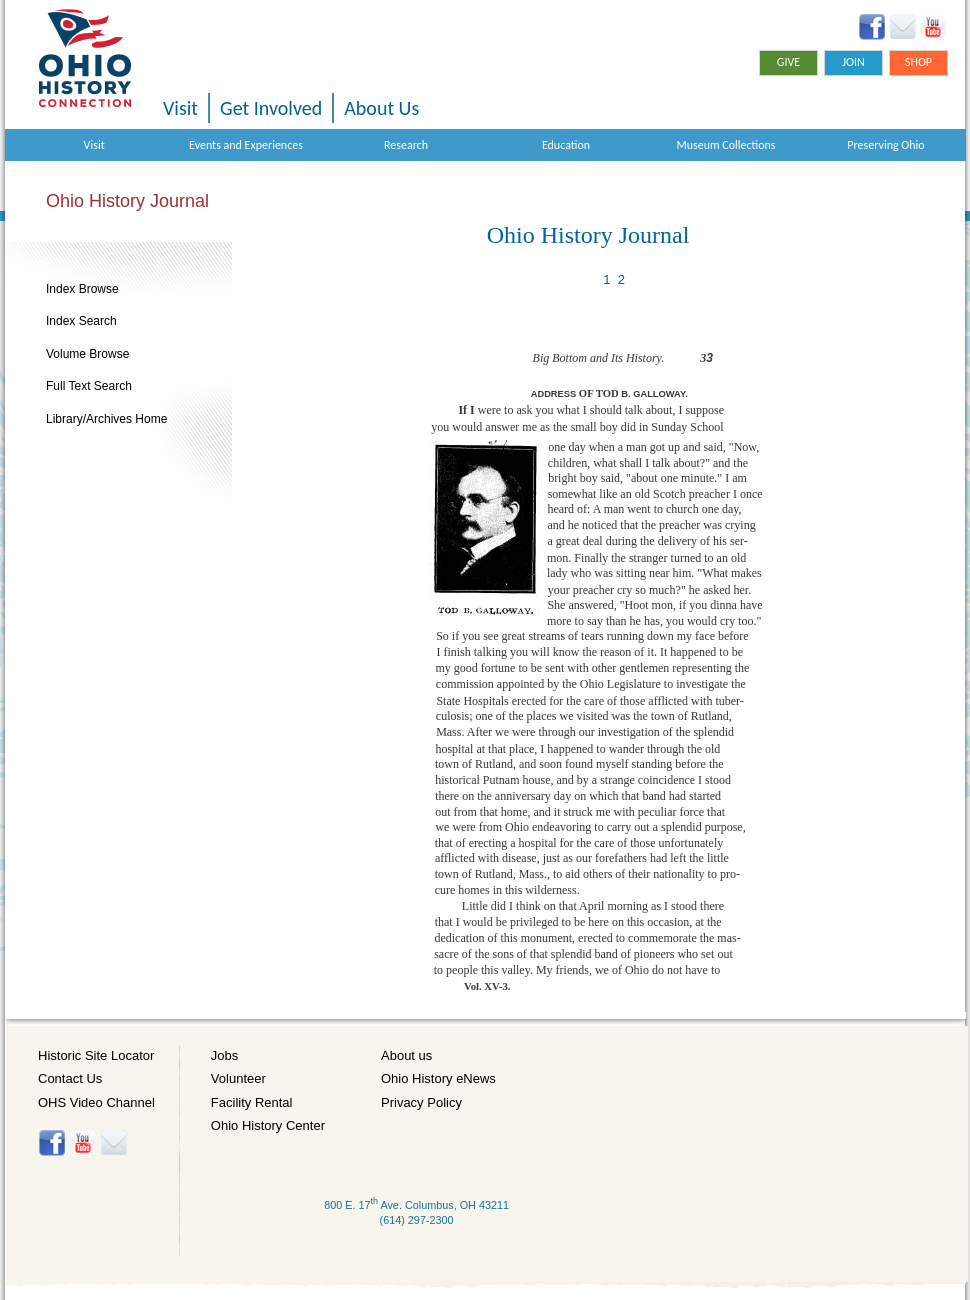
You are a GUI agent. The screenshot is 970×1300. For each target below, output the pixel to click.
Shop (918, 62)
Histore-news (113, 1143)
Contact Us (70, 1078)
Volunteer (238, 1078)
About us (406, 1055)
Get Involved (271, 108)
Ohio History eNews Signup (902, 27)
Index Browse (82, 289)
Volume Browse (87, 354)
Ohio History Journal (127, 201)
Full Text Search (89, 386)
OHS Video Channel (96, 1102)
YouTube (932, 27)
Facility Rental (252, 1102)
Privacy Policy (421, 1102)
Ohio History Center (268, 1125)
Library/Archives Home (106, 419)
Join (853, 62)
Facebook (872, 27)
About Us (381, 108)
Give (788, 62)
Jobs (224, 1055)
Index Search (81, 321)
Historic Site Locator (96, 1055)
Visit (180, 108)
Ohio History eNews (438, 1078)
